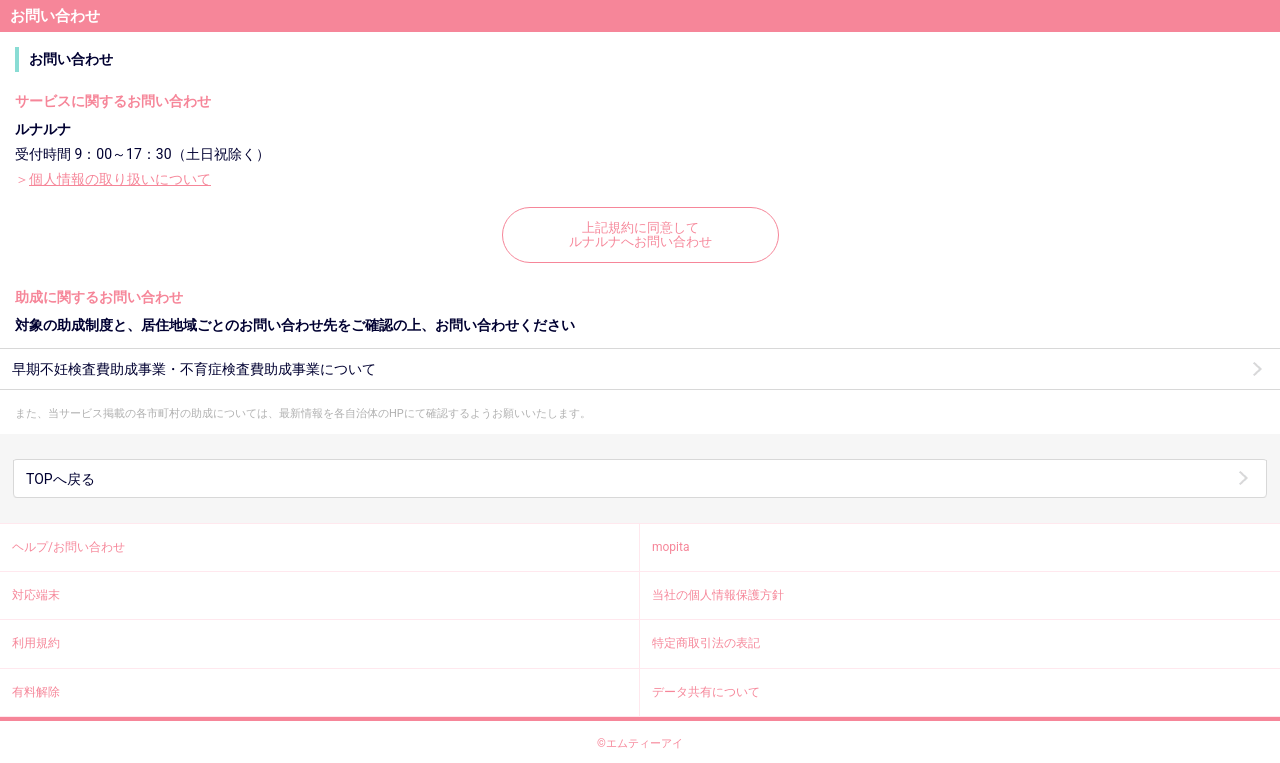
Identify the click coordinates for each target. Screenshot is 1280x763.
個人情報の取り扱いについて (120, 179)
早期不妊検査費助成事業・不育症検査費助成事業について (194, 369)
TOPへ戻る (60, 479)
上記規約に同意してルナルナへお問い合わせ (640, 234)
